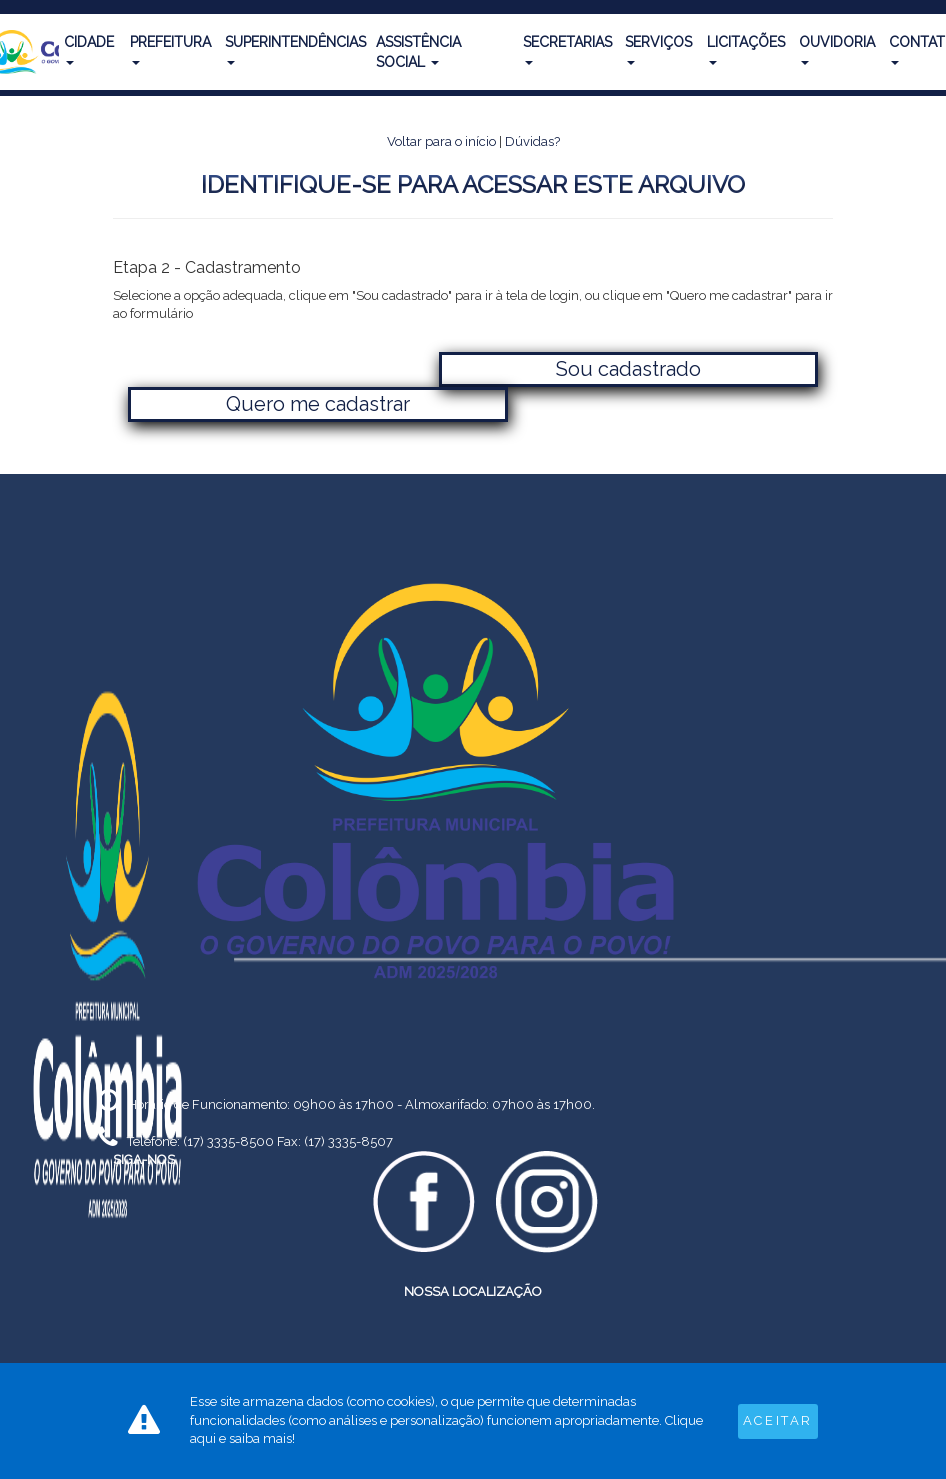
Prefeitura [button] (170, 49)
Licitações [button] (746, 49)
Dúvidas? (532, 141)
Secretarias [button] (567, 49)
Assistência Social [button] (418, 52)
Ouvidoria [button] (837, 49)
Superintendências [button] (295, 49)
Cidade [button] (89, 49)
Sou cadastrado (628, 369)
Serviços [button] (658, 49)
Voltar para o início (441, 141)
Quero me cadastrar (318, 404)
